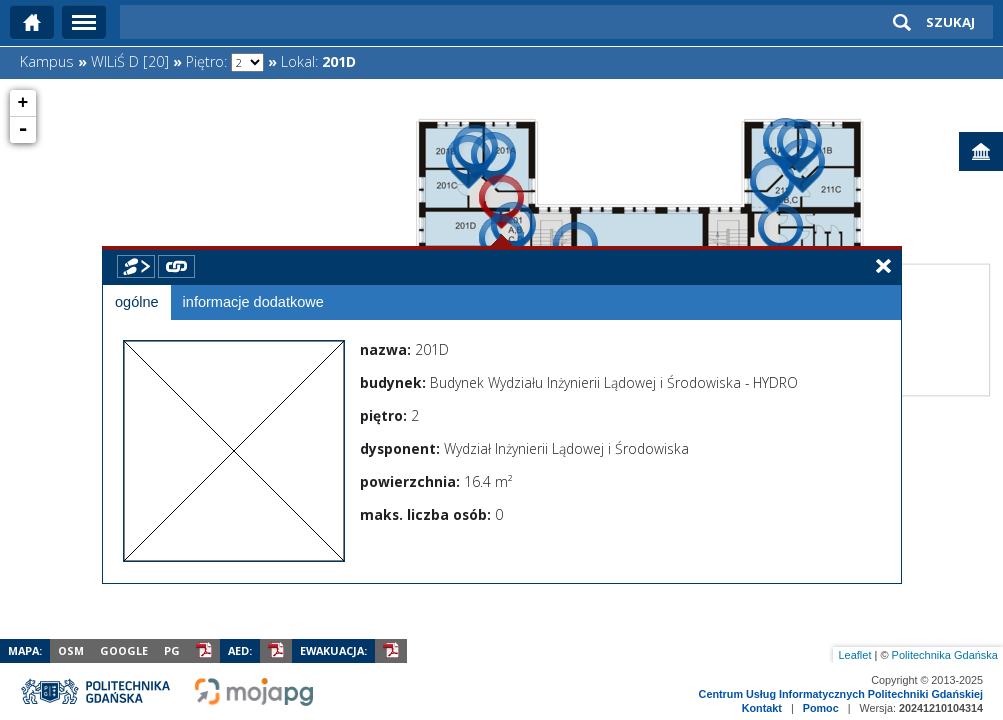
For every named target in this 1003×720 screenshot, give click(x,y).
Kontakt (762, 708)
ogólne (137, 302)
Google (124, 650)
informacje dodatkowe (253, 302)
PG (172, 650)
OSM (71, 650)
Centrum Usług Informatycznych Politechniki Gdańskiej (841, 694)
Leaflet (854, 655)
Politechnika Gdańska (945, 655)
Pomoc (821, 708)
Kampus (47, 61)
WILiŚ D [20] (130, 61)
